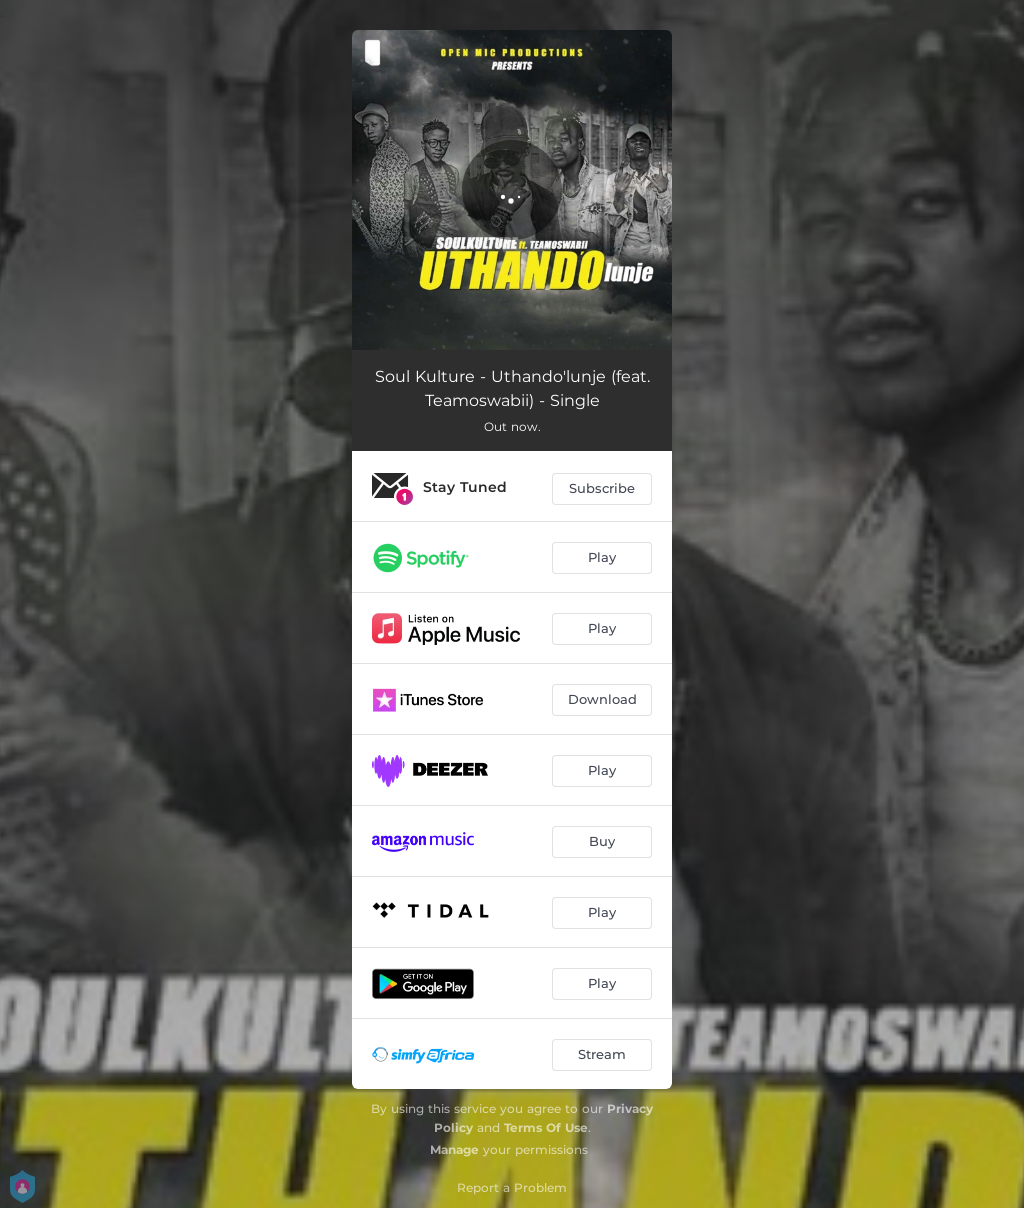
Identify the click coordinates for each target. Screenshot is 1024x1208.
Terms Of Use (546, 1127)
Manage (454, 1149)
